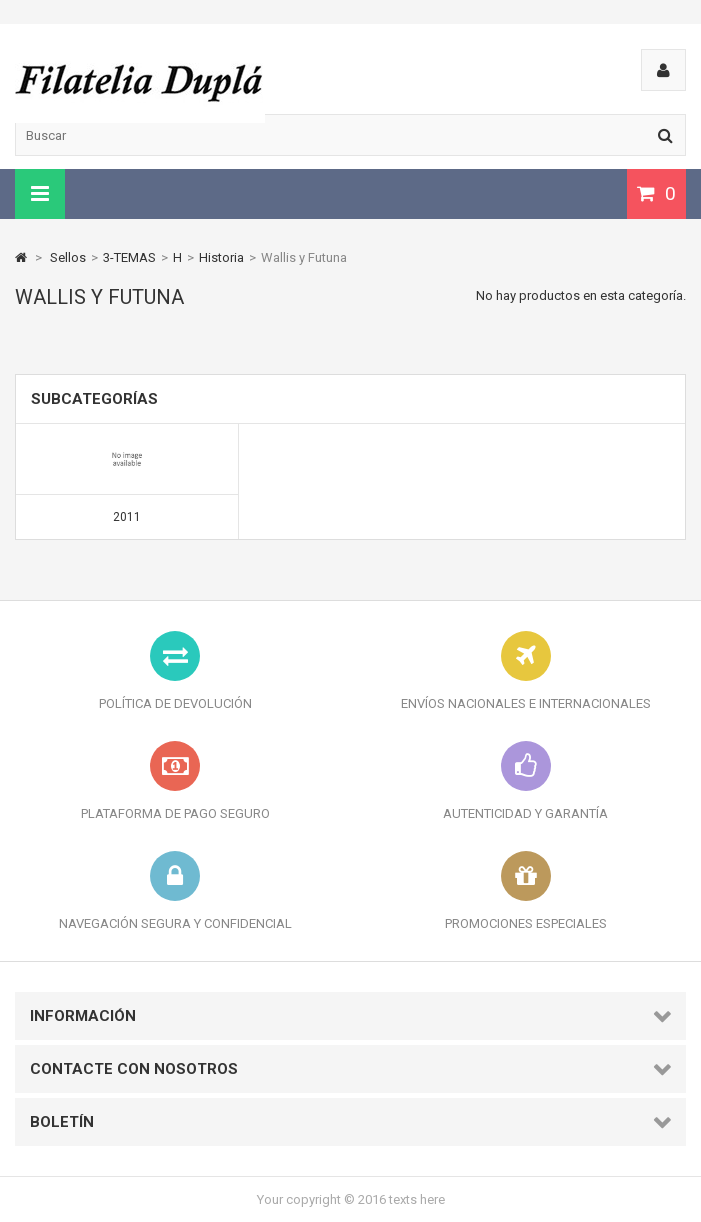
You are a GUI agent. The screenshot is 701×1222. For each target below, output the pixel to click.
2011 (127, 517)
